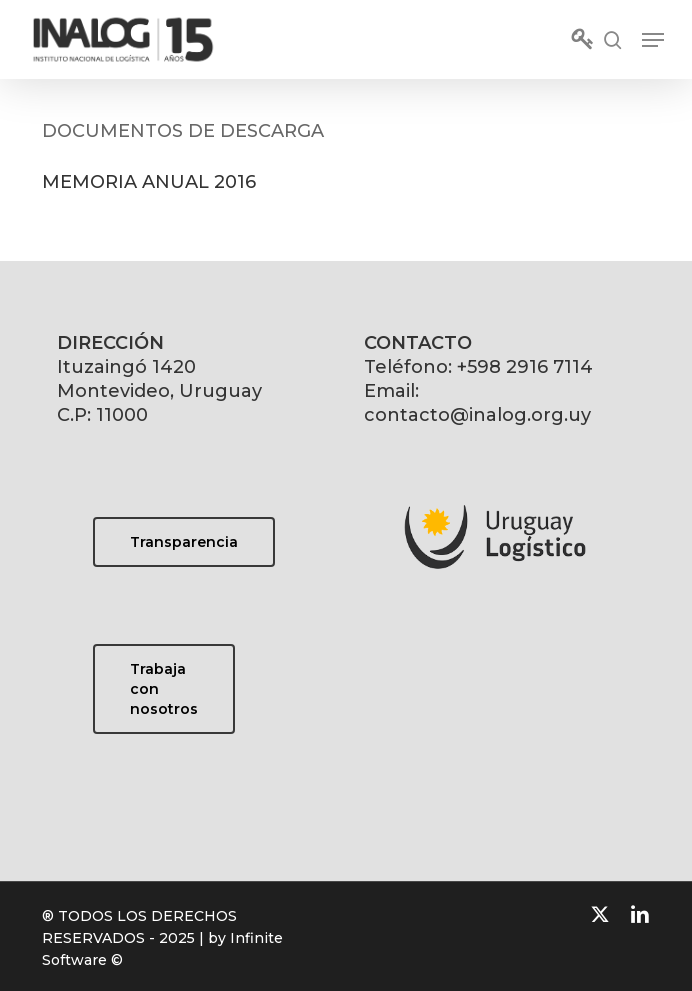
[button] (653, 40)
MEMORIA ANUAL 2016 (149, 182)
